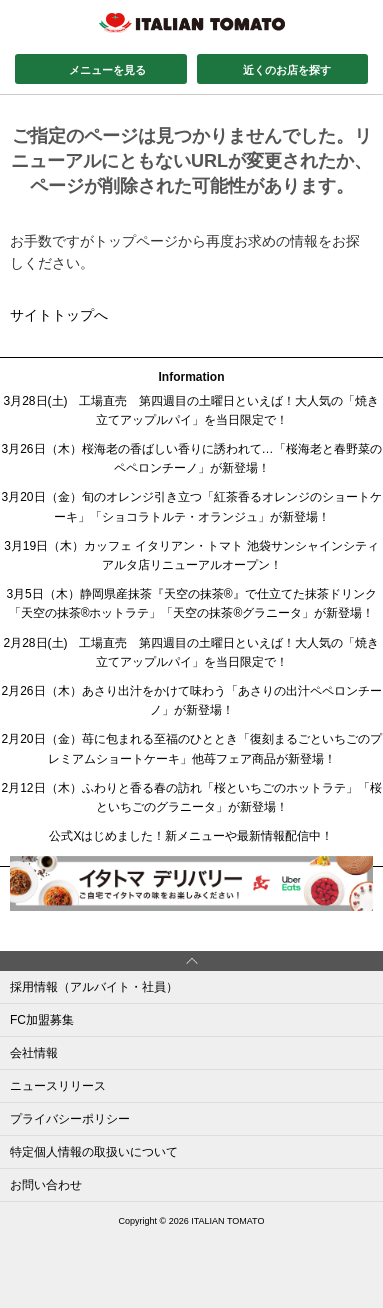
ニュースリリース (58, 1086)
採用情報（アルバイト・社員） (94, 987)
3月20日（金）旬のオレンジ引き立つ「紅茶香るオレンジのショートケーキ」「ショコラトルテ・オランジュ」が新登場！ (191, 506)
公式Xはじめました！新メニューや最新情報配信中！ (191, 836)
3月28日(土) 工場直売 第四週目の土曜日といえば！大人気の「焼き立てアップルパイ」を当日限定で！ (191, 410)
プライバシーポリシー (70, 1119)
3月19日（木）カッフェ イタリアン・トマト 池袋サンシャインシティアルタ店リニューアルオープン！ (191, 555)
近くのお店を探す (287, 70)
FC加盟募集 (42, 1020)
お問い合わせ (46, 1185)
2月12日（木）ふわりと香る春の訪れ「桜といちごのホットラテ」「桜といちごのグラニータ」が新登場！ (191, 797)
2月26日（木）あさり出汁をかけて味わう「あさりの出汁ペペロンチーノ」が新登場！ (191, 700)
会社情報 (34, 1053)
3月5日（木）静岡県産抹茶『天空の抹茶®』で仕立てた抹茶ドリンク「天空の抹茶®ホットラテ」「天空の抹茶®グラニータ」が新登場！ (191, 603)
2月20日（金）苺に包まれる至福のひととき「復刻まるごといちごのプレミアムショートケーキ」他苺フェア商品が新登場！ (191, 748)
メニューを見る (107, 70)
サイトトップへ (59, 315)
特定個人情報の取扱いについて (94, 1152)
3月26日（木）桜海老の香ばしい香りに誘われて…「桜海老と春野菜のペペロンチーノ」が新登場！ (191, 458)
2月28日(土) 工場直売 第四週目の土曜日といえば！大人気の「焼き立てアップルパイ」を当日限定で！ (191, 652)
